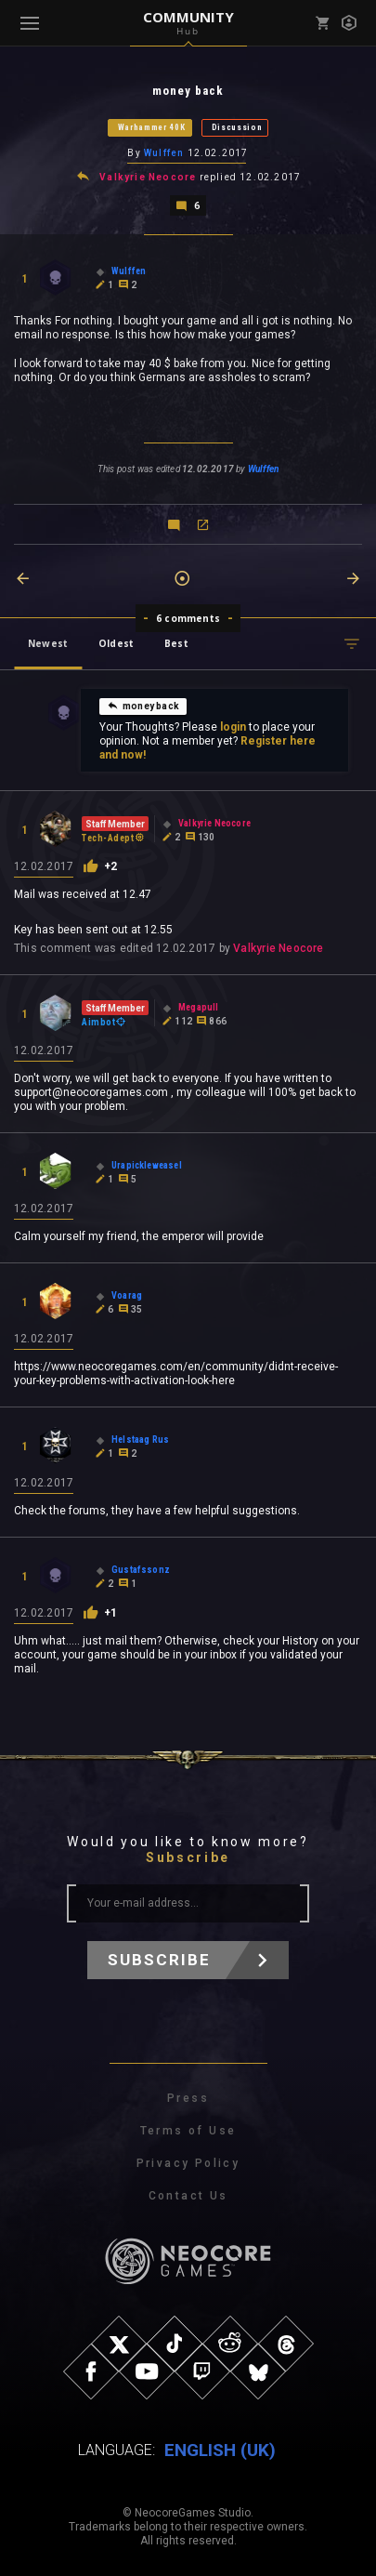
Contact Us (188, 2195)
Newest (48, 643)
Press (188, 2098)
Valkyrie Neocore (147, 177)
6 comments (188, 618)
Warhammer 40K (152, 127)
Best (176, 643)
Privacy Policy (188, 2163)
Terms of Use (188, 2130)
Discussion (237, 127)
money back (143, 705)
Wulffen (164, 153)
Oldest (116, 643)
